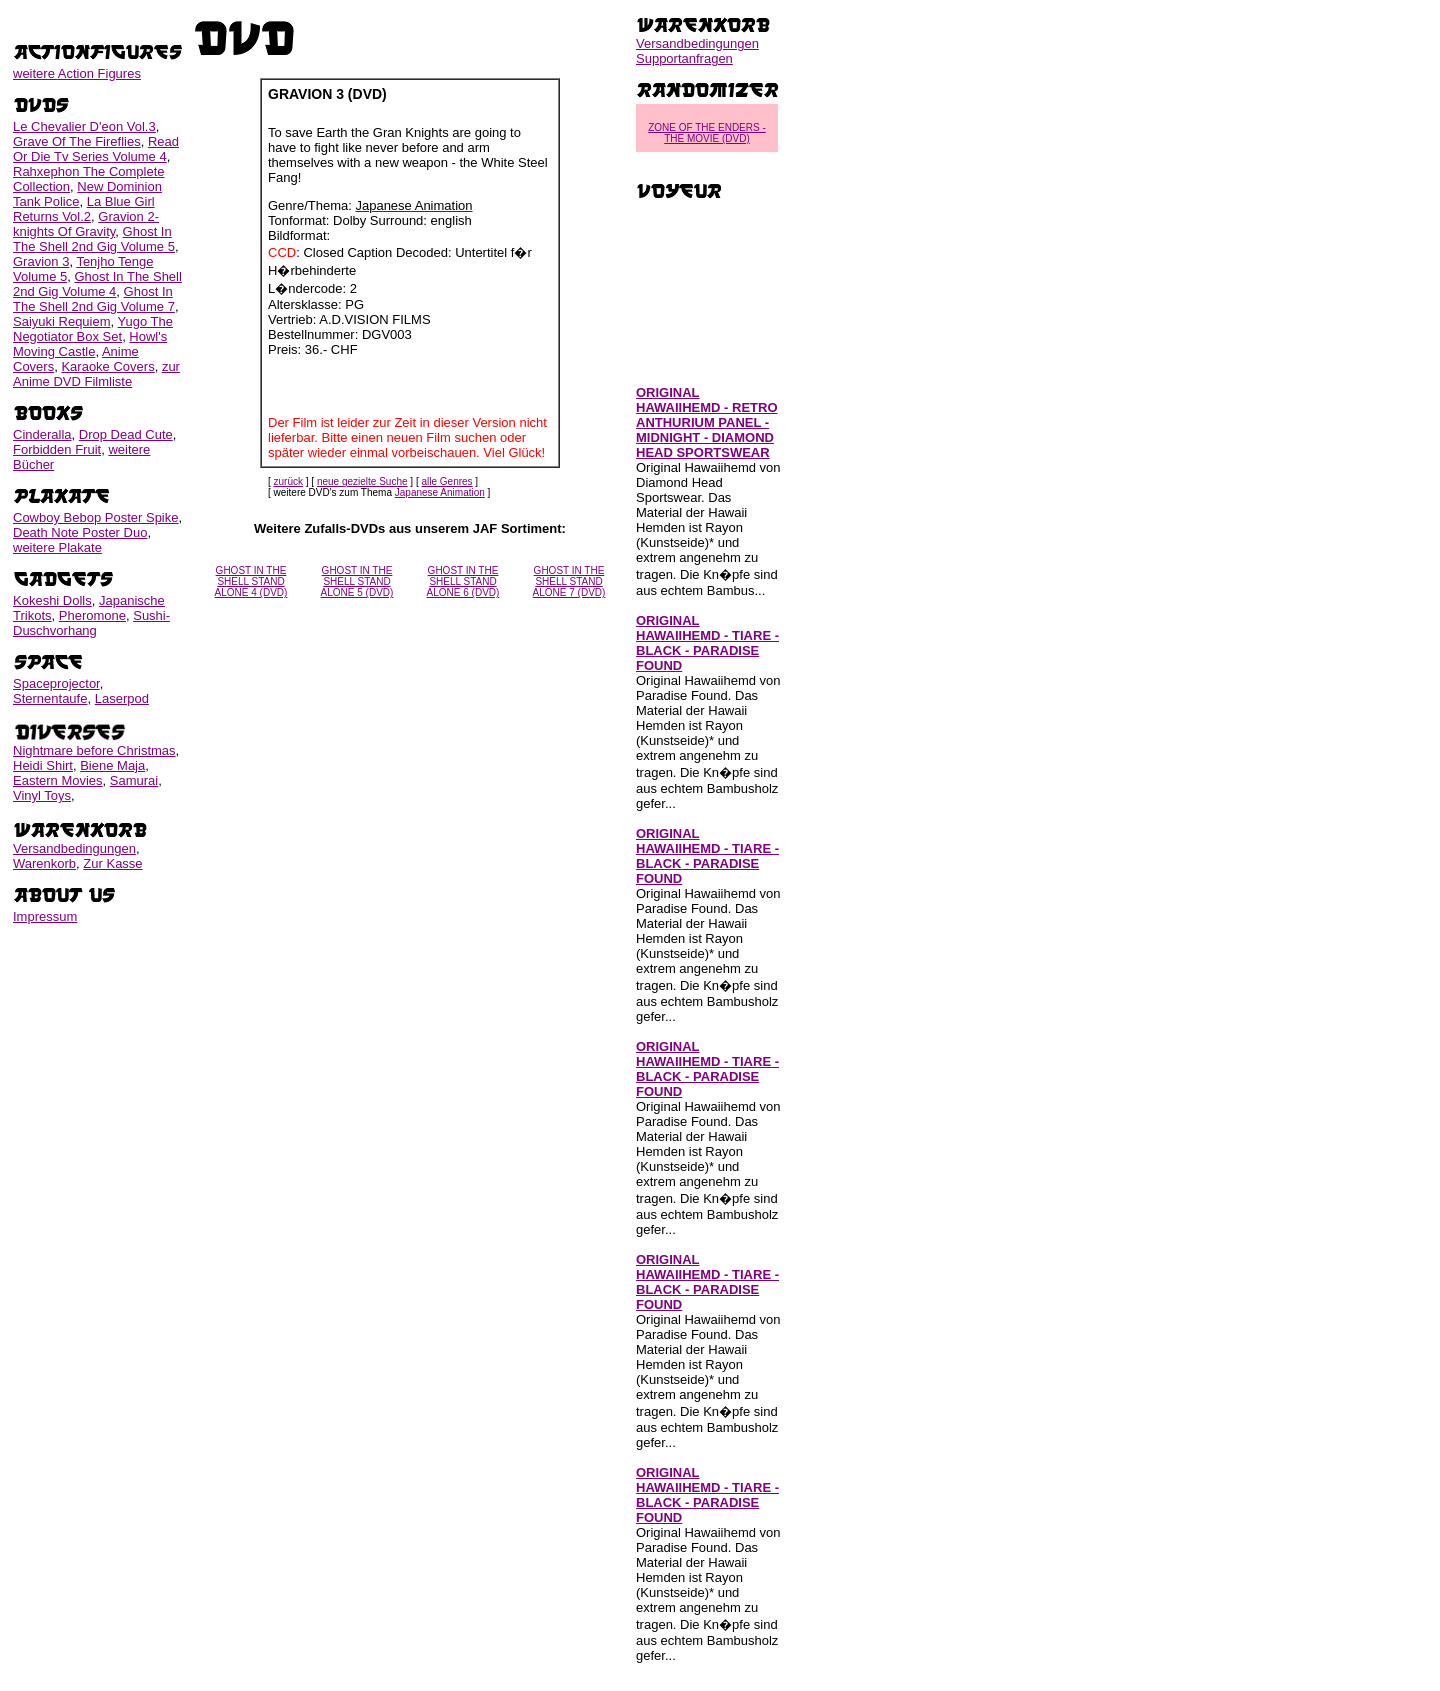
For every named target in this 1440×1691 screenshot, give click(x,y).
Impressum (45, 916)
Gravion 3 (41, 261)
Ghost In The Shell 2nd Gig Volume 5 (94, 239)
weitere (77, 73)
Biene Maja (112, 765)
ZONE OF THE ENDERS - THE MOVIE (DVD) (707, 133)
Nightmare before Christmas (94, 750)
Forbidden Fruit (57, 449)
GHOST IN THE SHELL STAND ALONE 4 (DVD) (251, 581)
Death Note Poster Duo (80, 532)
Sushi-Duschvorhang (91, 623)
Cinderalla (42, 434)
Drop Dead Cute (126, 434)
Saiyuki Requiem (62, 321)
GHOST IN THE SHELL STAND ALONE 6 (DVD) (463, 581)
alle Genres (446, 481)
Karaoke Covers (107, 366)
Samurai (134, 780)
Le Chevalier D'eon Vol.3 (84, 126)
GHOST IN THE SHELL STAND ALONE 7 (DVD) (569, 581)
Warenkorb (44, 863)
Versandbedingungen (74, 848)
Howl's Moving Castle (90, 344)
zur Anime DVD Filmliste (96, 374)
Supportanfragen (684, 58)
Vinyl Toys (42, 795)
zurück (288, 481)
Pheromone (92, 615)
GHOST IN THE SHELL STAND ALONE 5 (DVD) (357, 581)
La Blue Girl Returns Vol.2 (84, 209)
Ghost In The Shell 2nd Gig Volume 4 (97, 284)
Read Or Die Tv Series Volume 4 (96, 149)
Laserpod (122, 698)
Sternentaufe (50, 698)
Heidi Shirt (43, 765)
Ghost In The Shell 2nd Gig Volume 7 (94, 299)
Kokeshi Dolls (52, 600)
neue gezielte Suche (362, 481)
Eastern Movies (58, 780)
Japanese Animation (440, 492)
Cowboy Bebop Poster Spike (95, 517)
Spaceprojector (56, 683)
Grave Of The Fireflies (77, 141)
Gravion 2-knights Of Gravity (86, 224)
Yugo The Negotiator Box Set (93, 329)
